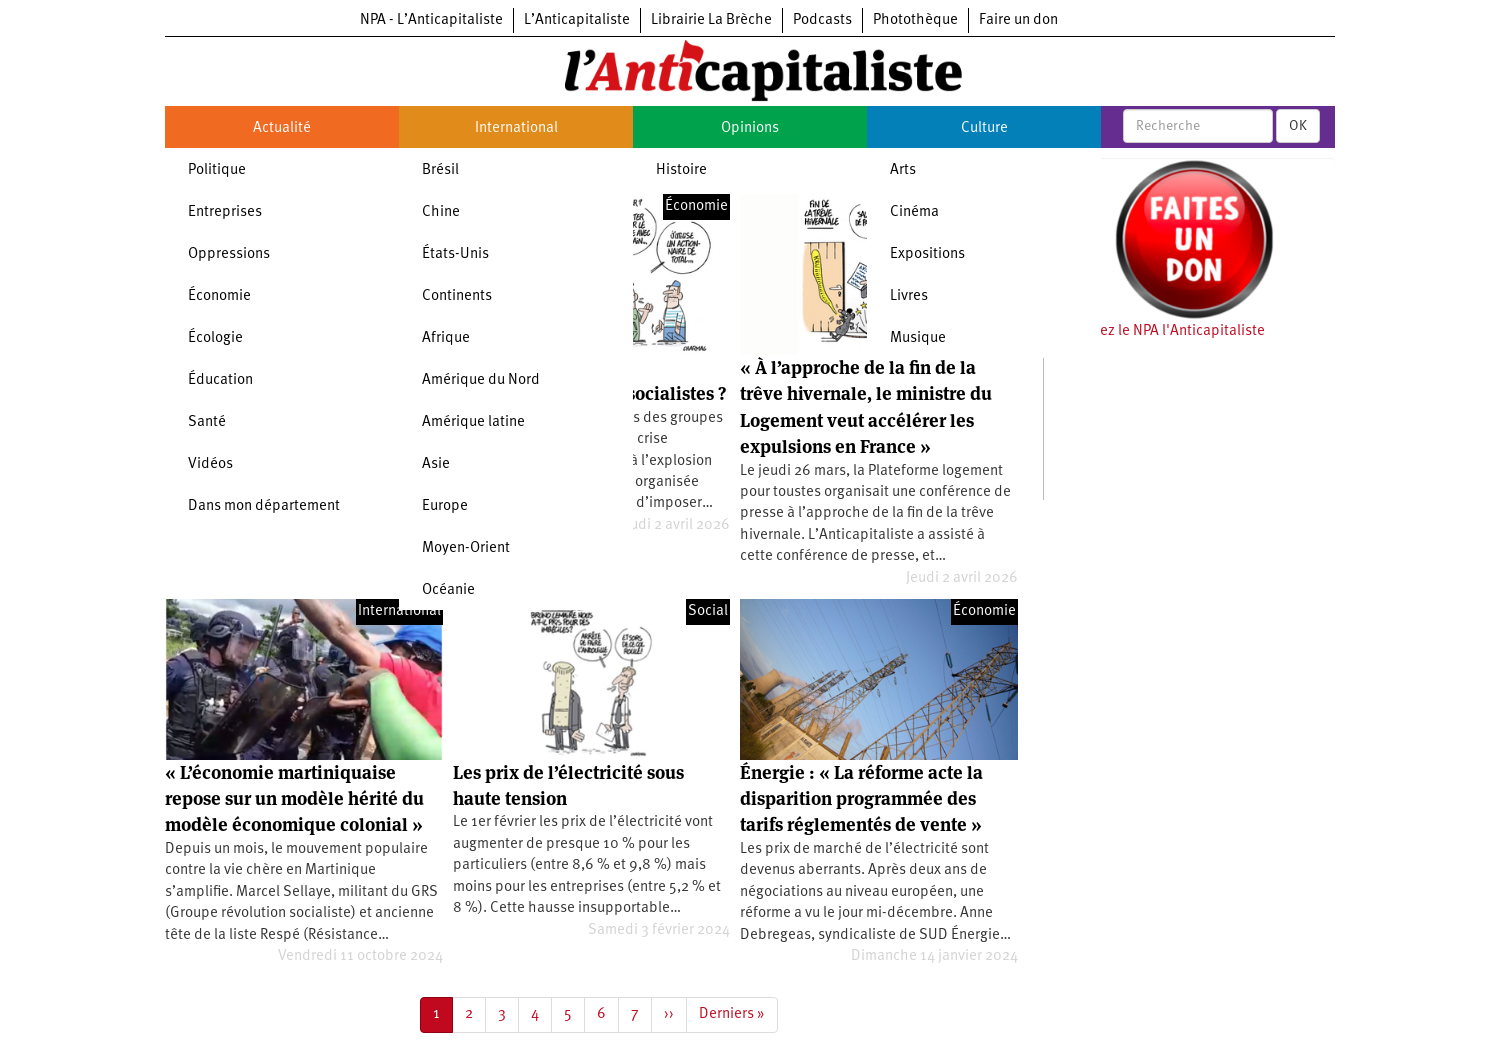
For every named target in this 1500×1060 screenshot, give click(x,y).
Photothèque (915, 20)
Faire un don (1018, 20)
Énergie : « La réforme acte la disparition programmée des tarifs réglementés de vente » (861, 799)
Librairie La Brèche (711, 20)
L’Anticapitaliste (577, 20)
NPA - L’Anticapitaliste (431, 20)
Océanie (448, 590)
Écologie (215, 338)
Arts (903, 170)
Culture (984, 128)
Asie (436, 464)
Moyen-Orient (466, 548)
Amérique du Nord (481, 380)
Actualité (282, 128)
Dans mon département (264, 506)
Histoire (681, 170)
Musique (918, 338)
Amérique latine (473, 422)
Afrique (446, 338)
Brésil (440, 170)
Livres (909, 296)
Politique (217, 170)
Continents (457, 296)
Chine (441, 212)
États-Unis (455, 254)
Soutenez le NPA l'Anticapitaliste (1159, 331)
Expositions (927, 254)
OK (1298, 126)
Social (708, 611)
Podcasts (822, 20)
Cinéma (914, 212)
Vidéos (210, 464)
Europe (445, 506)
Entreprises (225, 212)
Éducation (220, 380)
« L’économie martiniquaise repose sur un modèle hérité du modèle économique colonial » (294, 799)
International (516, 128)
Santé (207, 422)
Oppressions (229, 254)
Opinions (750, 128)
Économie (219, 296)
